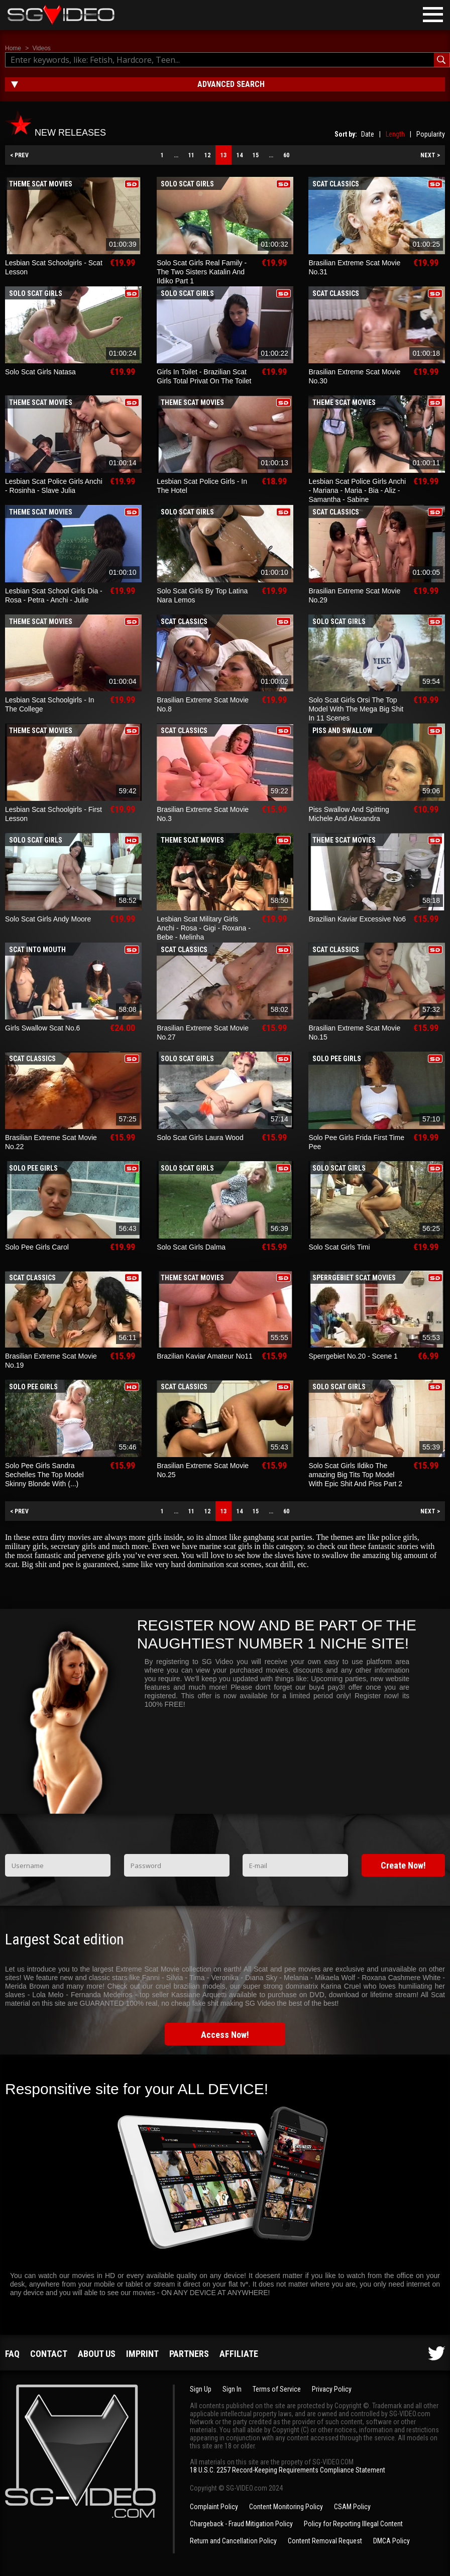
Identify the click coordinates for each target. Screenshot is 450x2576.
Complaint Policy (214, 2507)
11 (191, 155)
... (176, 155)
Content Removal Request (325, 2541)
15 (256, 155)
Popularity (430, 134)
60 (286, 155)
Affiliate (238, 2353)
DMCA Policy (391, 2541)
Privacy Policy (332, 2389)
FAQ (12, 2353)
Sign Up (200, 2389)
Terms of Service (277, 2389)
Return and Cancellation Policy (233, 2541)
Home (13, 48)
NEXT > (430, 155)
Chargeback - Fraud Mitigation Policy (241, 2524)
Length (395, 134)
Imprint (142, 2353)
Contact (48, 2353)
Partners (189, 2353)
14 (240, 155)
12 (207, 155)
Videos (41, 48)
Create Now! (403, 1865)
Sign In (232, 2389)
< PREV (19, 155)
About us (97, 2353)
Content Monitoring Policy (286, 2507)
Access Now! (225, 2034)
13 (223, 155)
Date (367, 134)
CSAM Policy (352, 2507)
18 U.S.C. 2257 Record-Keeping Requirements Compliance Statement (287, 2470)
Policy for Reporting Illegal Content (353, 2524)
